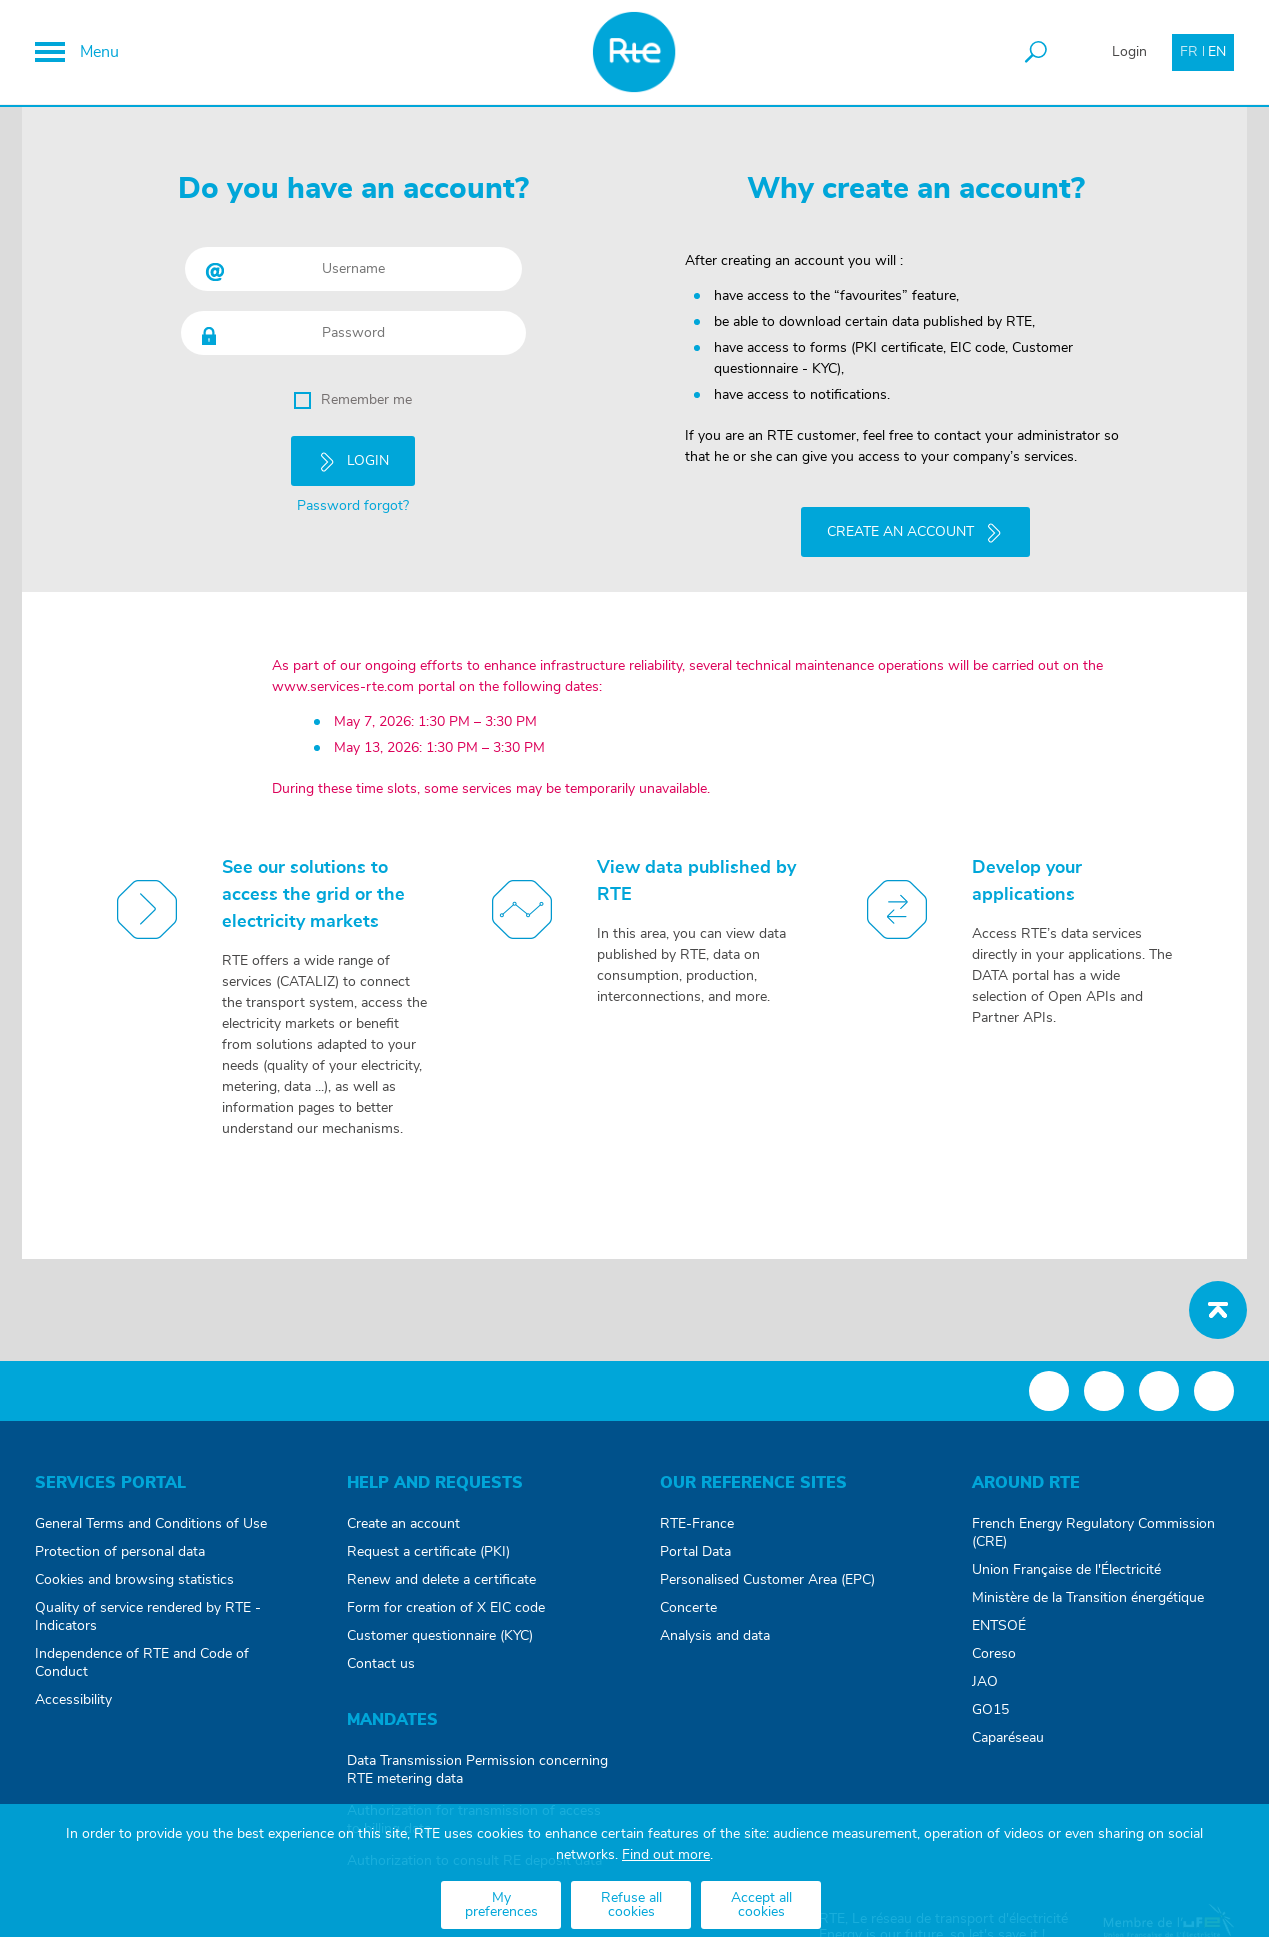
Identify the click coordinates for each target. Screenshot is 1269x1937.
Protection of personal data (120, 1552)
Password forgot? (353, 506)
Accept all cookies (761, 1905)
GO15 (990, 1710)
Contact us (381, 1664)
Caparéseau (1008, 1738)
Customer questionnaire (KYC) (440, 1636)
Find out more (666, 1855)
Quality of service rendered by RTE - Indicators (148, 1617)
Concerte (688, 1608)
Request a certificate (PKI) (428, 1552)
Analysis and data (715, 1636)
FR (1189, 52)
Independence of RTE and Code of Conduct (142, 1663)
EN (1217, 52)
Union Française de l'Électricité (1066, 1570)
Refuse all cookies (631, 1905)
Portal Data (695, 1552)
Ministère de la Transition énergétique (1088, 1598)
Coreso (994, 1654)
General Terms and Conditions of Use (151, 1524)
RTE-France (697, 1524)
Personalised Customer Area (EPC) (767, 1580)
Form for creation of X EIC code (446, 1608)
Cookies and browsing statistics (134, 1580)
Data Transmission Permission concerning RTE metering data (477, 1770)
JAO (985, 1682)
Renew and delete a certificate (441, 1580)
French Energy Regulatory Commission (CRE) (1093, 1533)
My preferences (501, 1905)
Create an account (403, 1524)
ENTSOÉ (999, 1626)
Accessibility (73, 1700)
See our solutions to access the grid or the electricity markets (313, 895)
